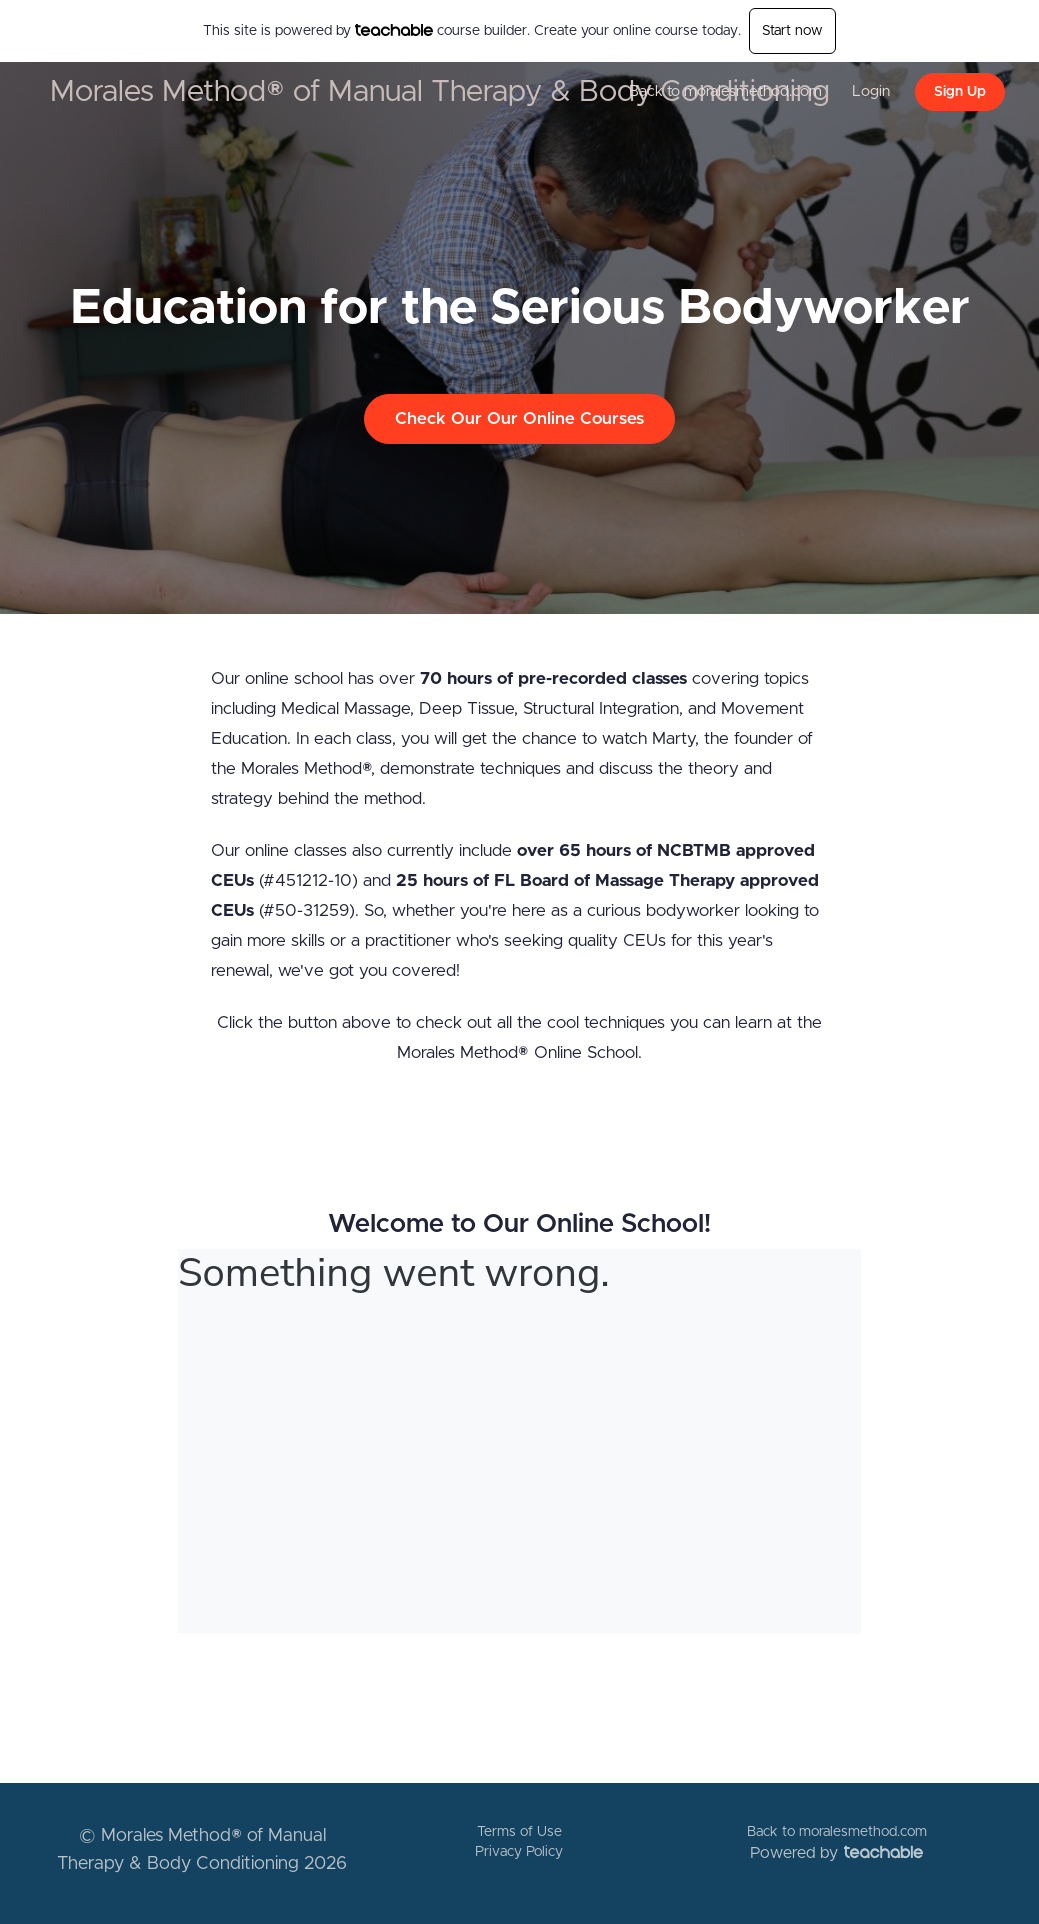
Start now (792, 31)
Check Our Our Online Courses (519, 418)
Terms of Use (519, 1832)
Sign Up (960, 92)
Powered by (836, 1853)
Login (871, 91)
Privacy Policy (519, 1852)
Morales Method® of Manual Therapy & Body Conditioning (440, 92)
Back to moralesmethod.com (725, 91)
